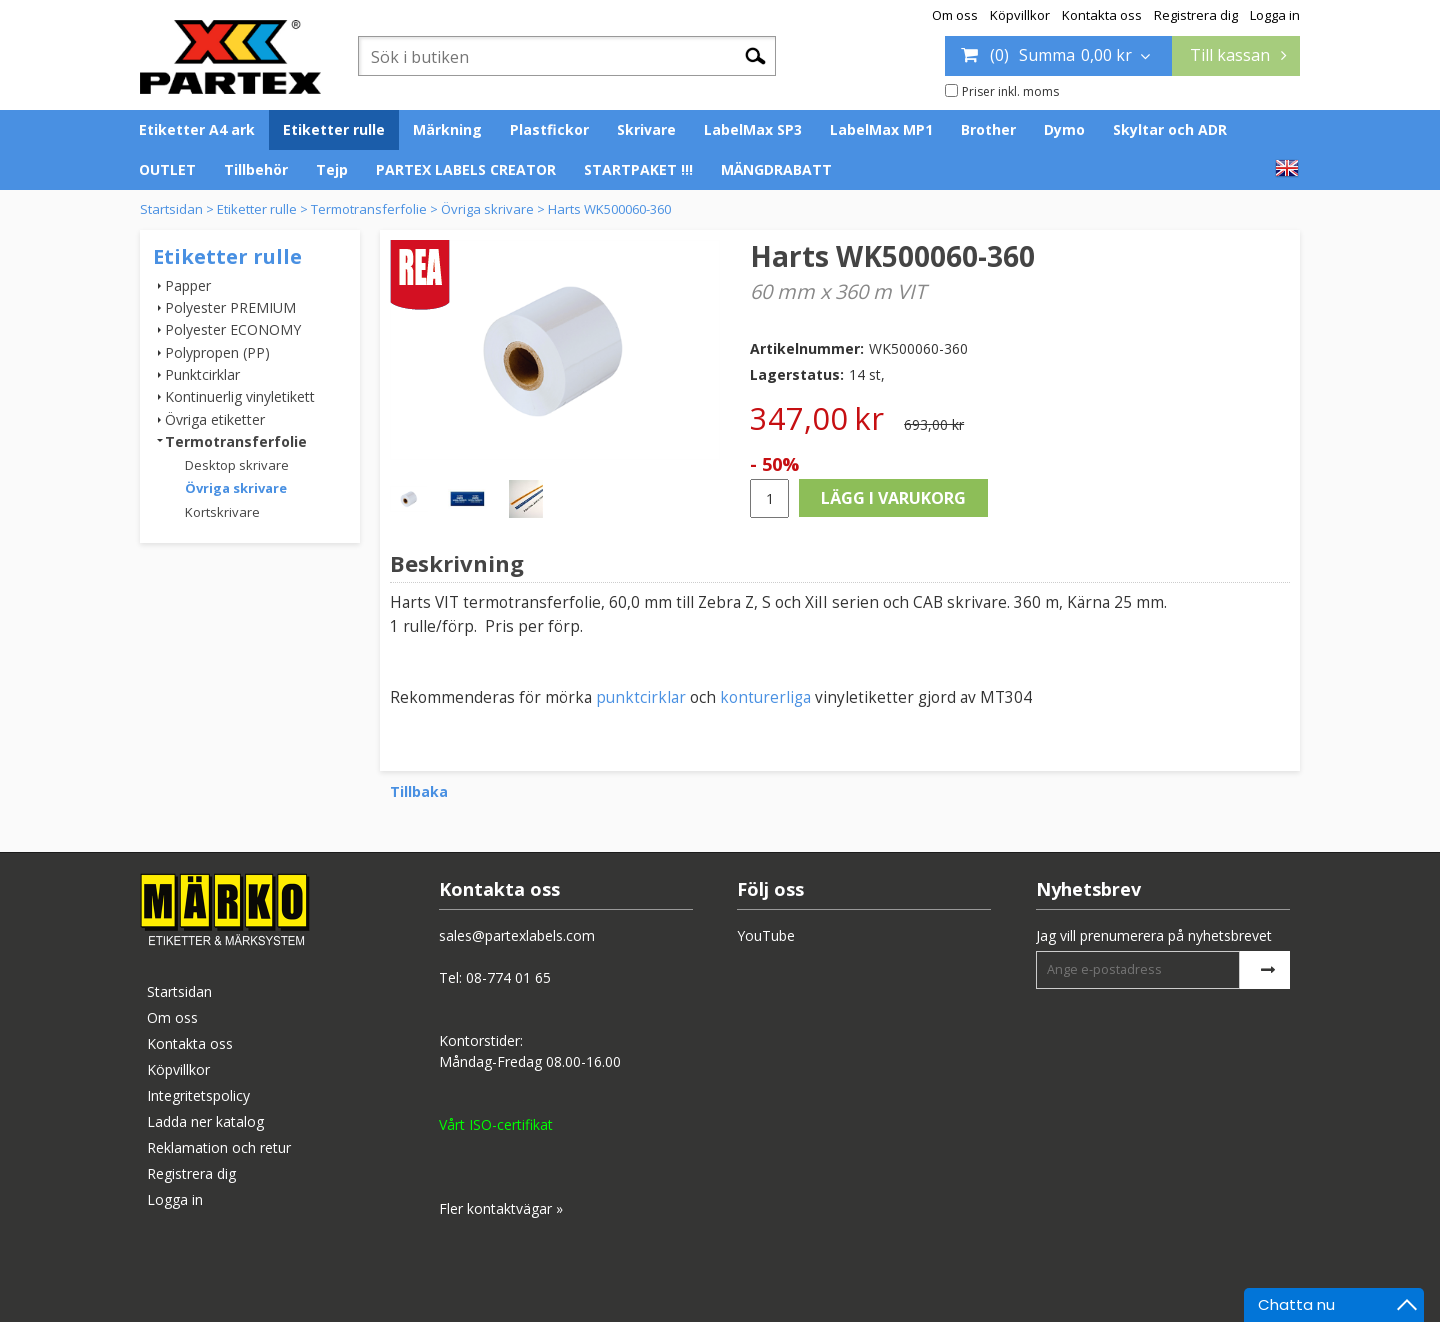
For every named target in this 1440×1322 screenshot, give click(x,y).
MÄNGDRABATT (776, 169)
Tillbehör (256, 169)
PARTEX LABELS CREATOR (466, 169)
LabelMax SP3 (753, 129)
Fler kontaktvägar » (501, 1208)
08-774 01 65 (508, 977)
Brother (988, 129)
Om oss (955, 15)
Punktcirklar (202, 374)
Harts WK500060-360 (609, 209)
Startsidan (171, 209)
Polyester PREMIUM (230, 307)
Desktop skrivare (237, 465)
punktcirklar (641, 697)
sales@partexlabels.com (517, 935)
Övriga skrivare (487, 209)
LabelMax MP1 (881, 129)
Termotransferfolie (369, 209)
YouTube (766, 935)
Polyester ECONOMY (233, 329)
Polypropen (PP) (217, 352)
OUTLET (167, 169)
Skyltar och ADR (1170, 129)
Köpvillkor (1020, 15)
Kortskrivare (222, 512)
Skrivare (646, 129)
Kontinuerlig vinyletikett (240, 396)
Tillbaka (419, 791)
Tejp (332, 169)
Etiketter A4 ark (197, 129)
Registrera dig (1196, 15)
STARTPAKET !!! (638, 169)
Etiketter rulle (334, 129)
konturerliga (767, 697)
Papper (188, 285)
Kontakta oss (1102, 15)
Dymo (1064, 129)
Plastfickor (549, 129)
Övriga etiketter (215, 419)
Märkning (447, 129)
